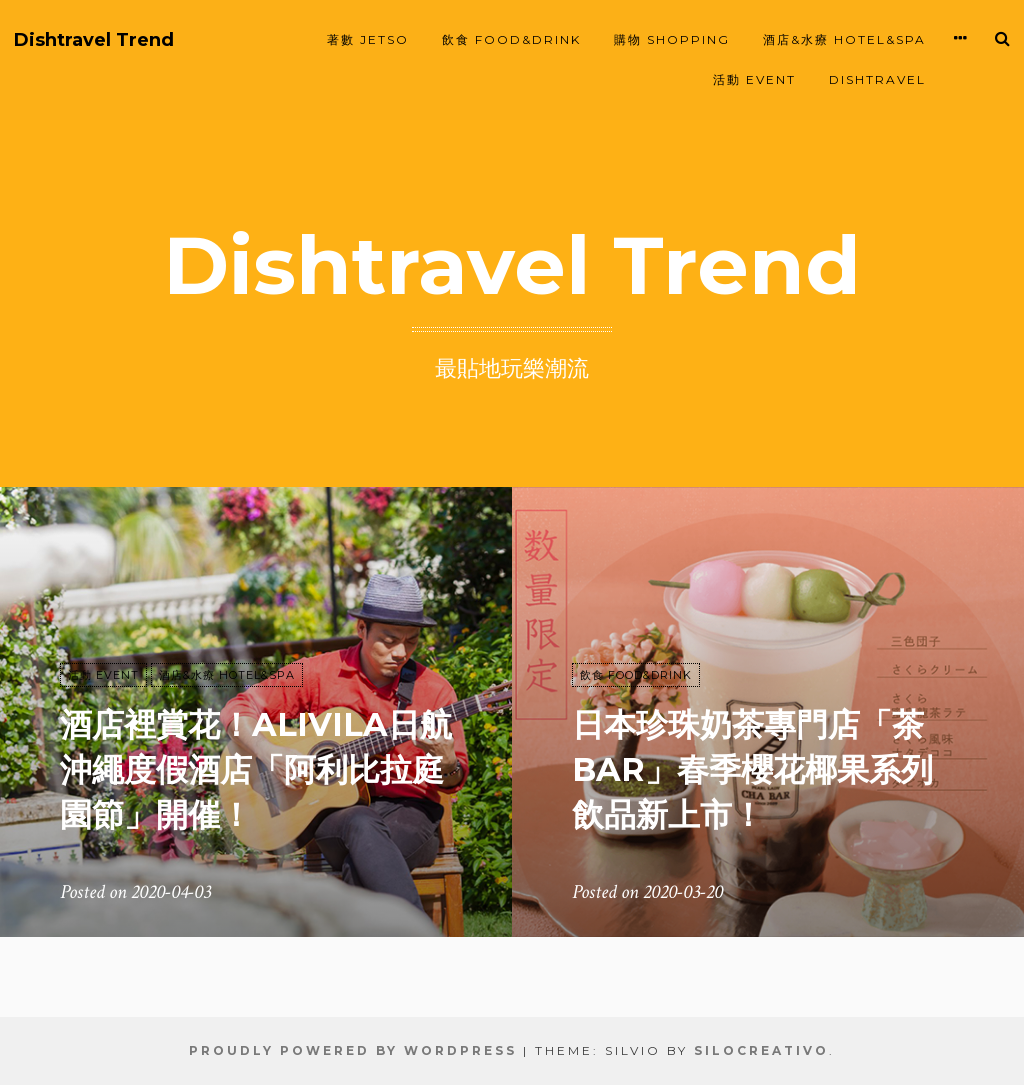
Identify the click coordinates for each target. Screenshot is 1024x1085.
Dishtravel (877, 79)
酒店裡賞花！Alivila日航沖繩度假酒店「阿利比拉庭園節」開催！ (256, 769)
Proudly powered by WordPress (353, 1050)
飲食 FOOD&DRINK (511, 39)
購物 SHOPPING (672, 39)
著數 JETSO (368, 39)
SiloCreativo (761, 1050)
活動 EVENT (754, 79)
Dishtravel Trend (94, 40)
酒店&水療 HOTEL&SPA (844, 39)
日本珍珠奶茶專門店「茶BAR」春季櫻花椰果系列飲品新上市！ (752, 769)
